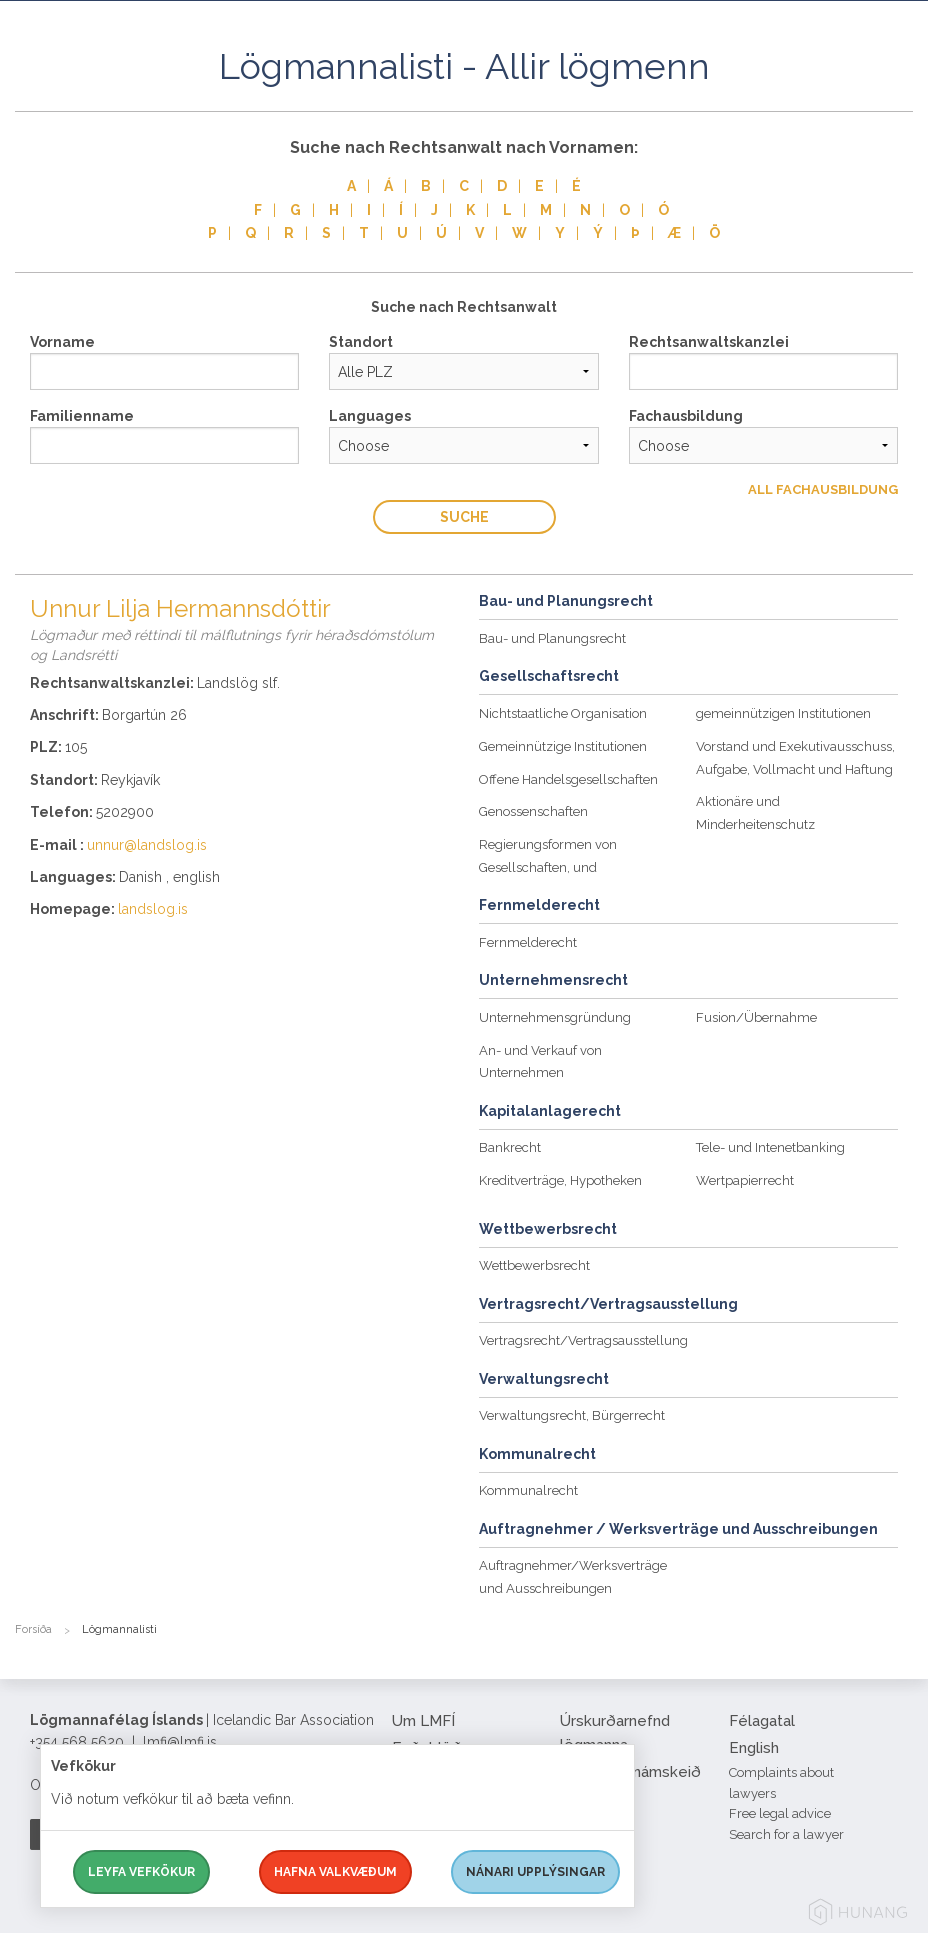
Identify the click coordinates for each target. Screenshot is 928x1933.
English (754, 1748)
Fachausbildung (686, 416)
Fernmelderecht (528, 942)
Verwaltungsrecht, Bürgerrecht (572, 1415)
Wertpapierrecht (745, 1180)
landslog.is (153, 909)
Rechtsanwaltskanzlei (709, 342)
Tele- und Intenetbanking (770, 1147)
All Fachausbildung (823, 489)
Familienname (82, 416)
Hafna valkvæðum (335, 1872)
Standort (361, 342)
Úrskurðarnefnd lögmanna (615, 1733)
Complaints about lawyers (781, 1783)
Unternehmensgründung (555, 1017)
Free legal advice (780, 1813)
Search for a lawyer (786, 1834)
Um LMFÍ (423, 1721)
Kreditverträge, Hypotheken (560, 1180)
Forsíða (33, 1629)
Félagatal (762, 1721)
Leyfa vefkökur (141, 1872)
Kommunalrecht (528, 1490)
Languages (370, 416)
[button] (898, 89)
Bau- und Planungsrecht (552, 638)
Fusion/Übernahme (756, 1017)
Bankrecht (510, 1147)
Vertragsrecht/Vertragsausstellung (583, 1340)
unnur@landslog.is (147, 845)
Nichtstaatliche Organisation (563, 713)
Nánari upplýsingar (535, 1872)
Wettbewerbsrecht (534, 1265)
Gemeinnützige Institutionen (563, 746)
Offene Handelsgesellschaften (568, 779)
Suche (464, 517)
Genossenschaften (533, 811)
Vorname (62, 342)
